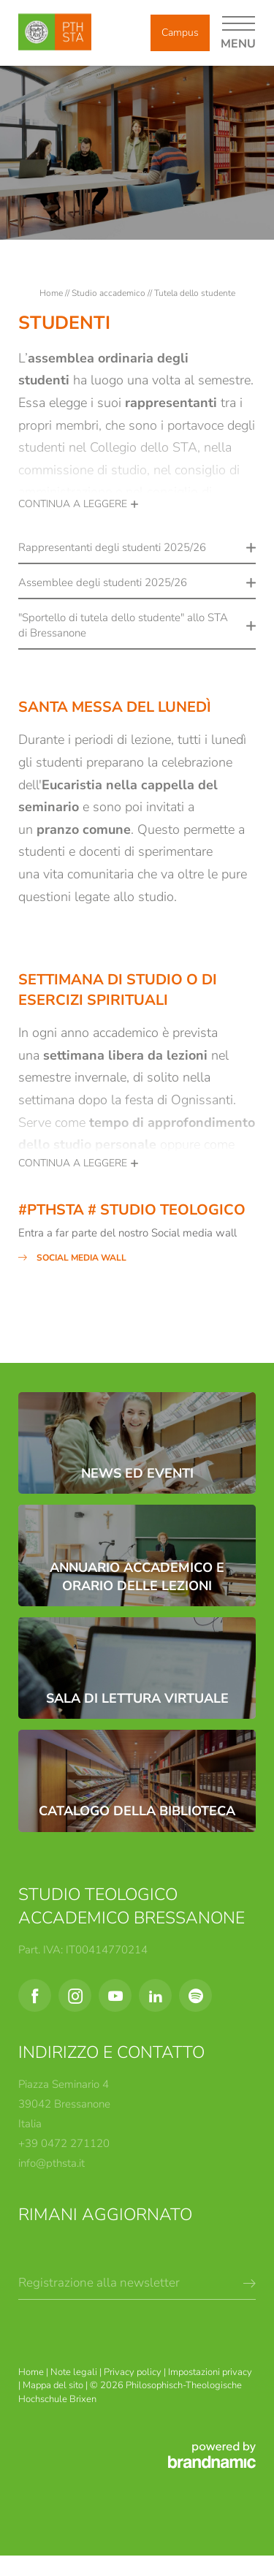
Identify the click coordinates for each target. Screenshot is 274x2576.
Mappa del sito (54, 2385)
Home (52, 293)
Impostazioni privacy (210, 2372)
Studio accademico (110, 293)
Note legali (74, 2372)
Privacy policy (134, 2372)
